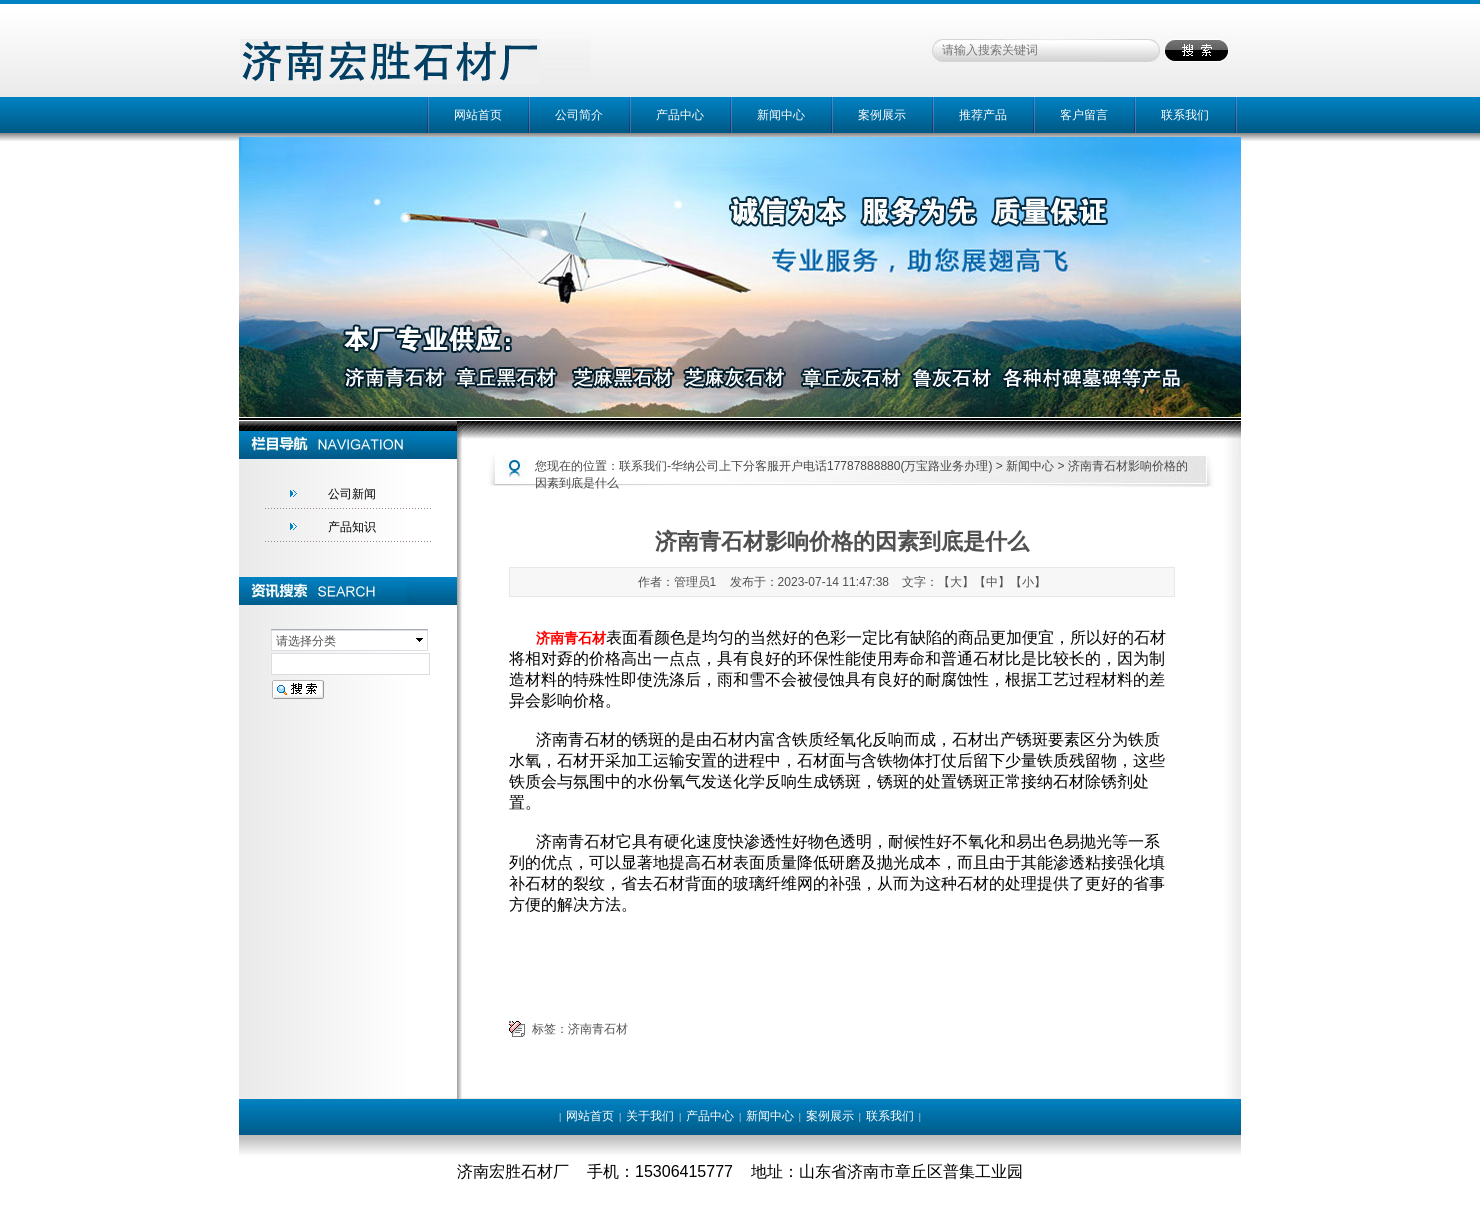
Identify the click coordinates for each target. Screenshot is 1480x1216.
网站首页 (478, 115)
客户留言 (1084, 115)
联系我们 (1185, 115)
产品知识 (352, 527)
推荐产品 (983, 115)
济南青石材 (598, 1029)
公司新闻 (352, 494)
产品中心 (680, 115)
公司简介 (579, 115)
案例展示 (882, 115)
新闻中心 (781, 115)
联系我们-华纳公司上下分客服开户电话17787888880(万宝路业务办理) (805, 466)
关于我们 (650, 1116)
